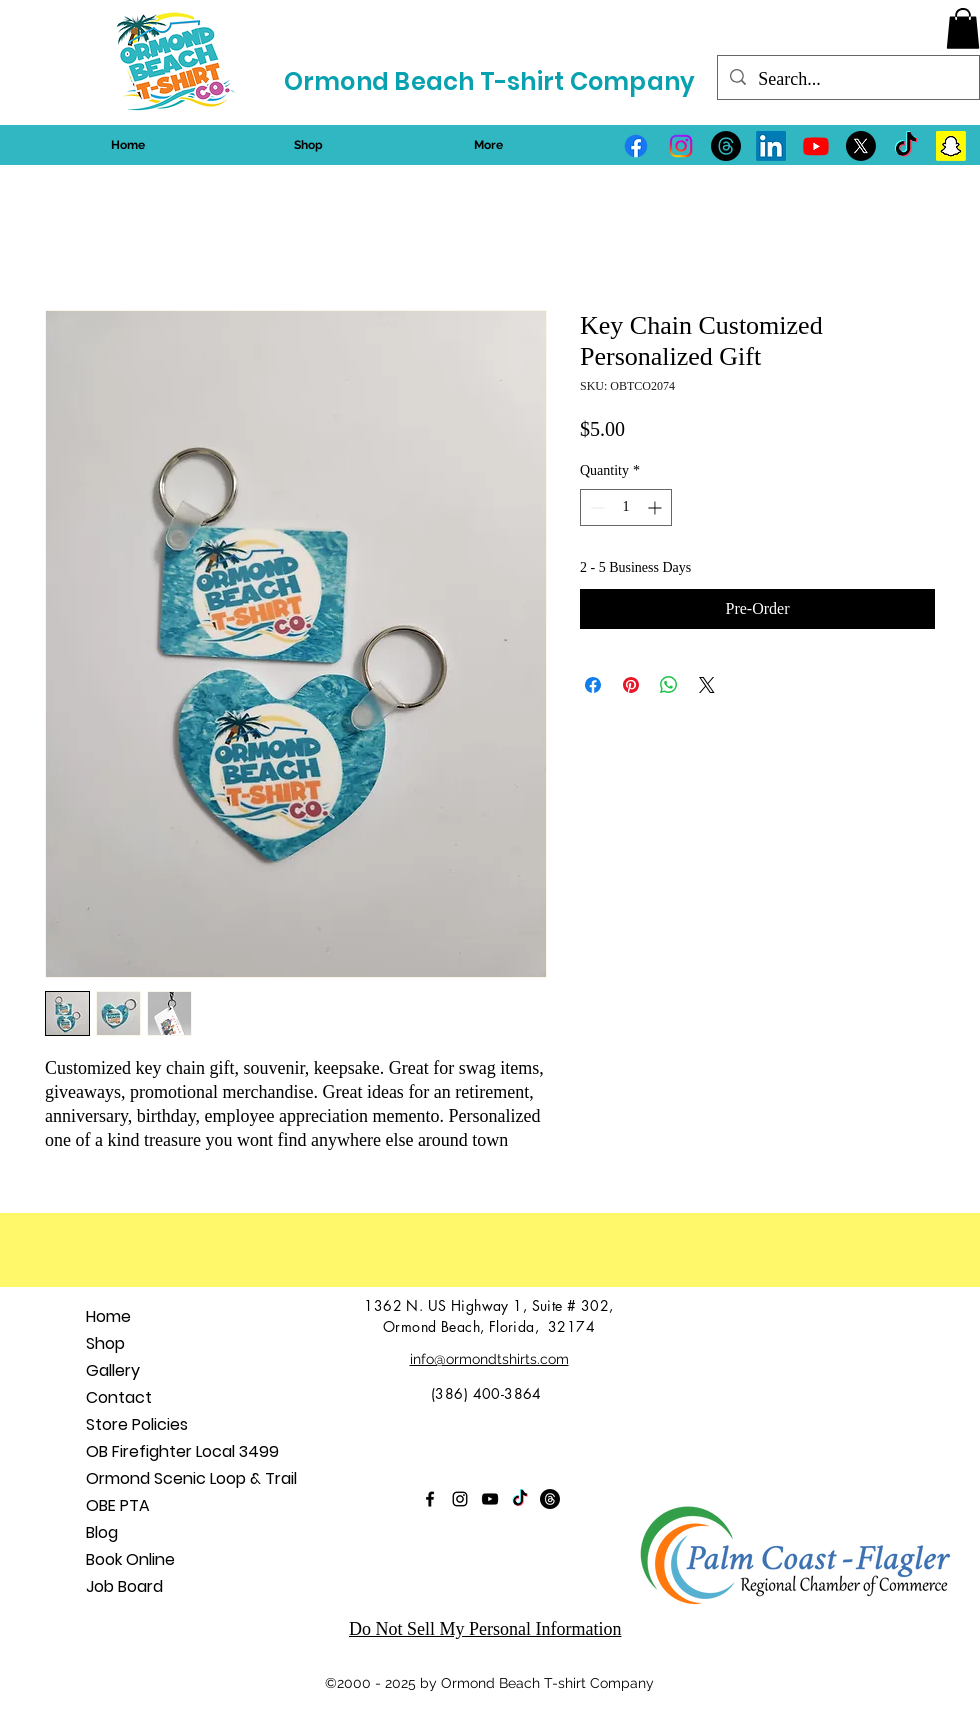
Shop (105, 1343)
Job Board (124, 1586)
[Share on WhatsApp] (669, 685)
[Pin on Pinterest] (631, 685)
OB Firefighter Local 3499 (182, 1451)
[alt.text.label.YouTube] (816, 146)
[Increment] (656, 507)
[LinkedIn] (771, 146)
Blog (102, 1532)
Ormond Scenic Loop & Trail (191, 1478)
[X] (861, 146)
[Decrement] (595, 507)
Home (108, 1316)
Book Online (130, 1559)
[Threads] (726, 146)
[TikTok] (906, 146)
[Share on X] (707, 685)
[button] (963, 28)
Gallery (113, 1370)
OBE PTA (118, 1505)
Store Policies (137, 1424)
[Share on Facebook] (593, 685)
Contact (119, 1397)
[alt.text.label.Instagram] (681, 146)
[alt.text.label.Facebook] (636, 146)
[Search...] (847, 80)
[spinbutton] (626, 507)
